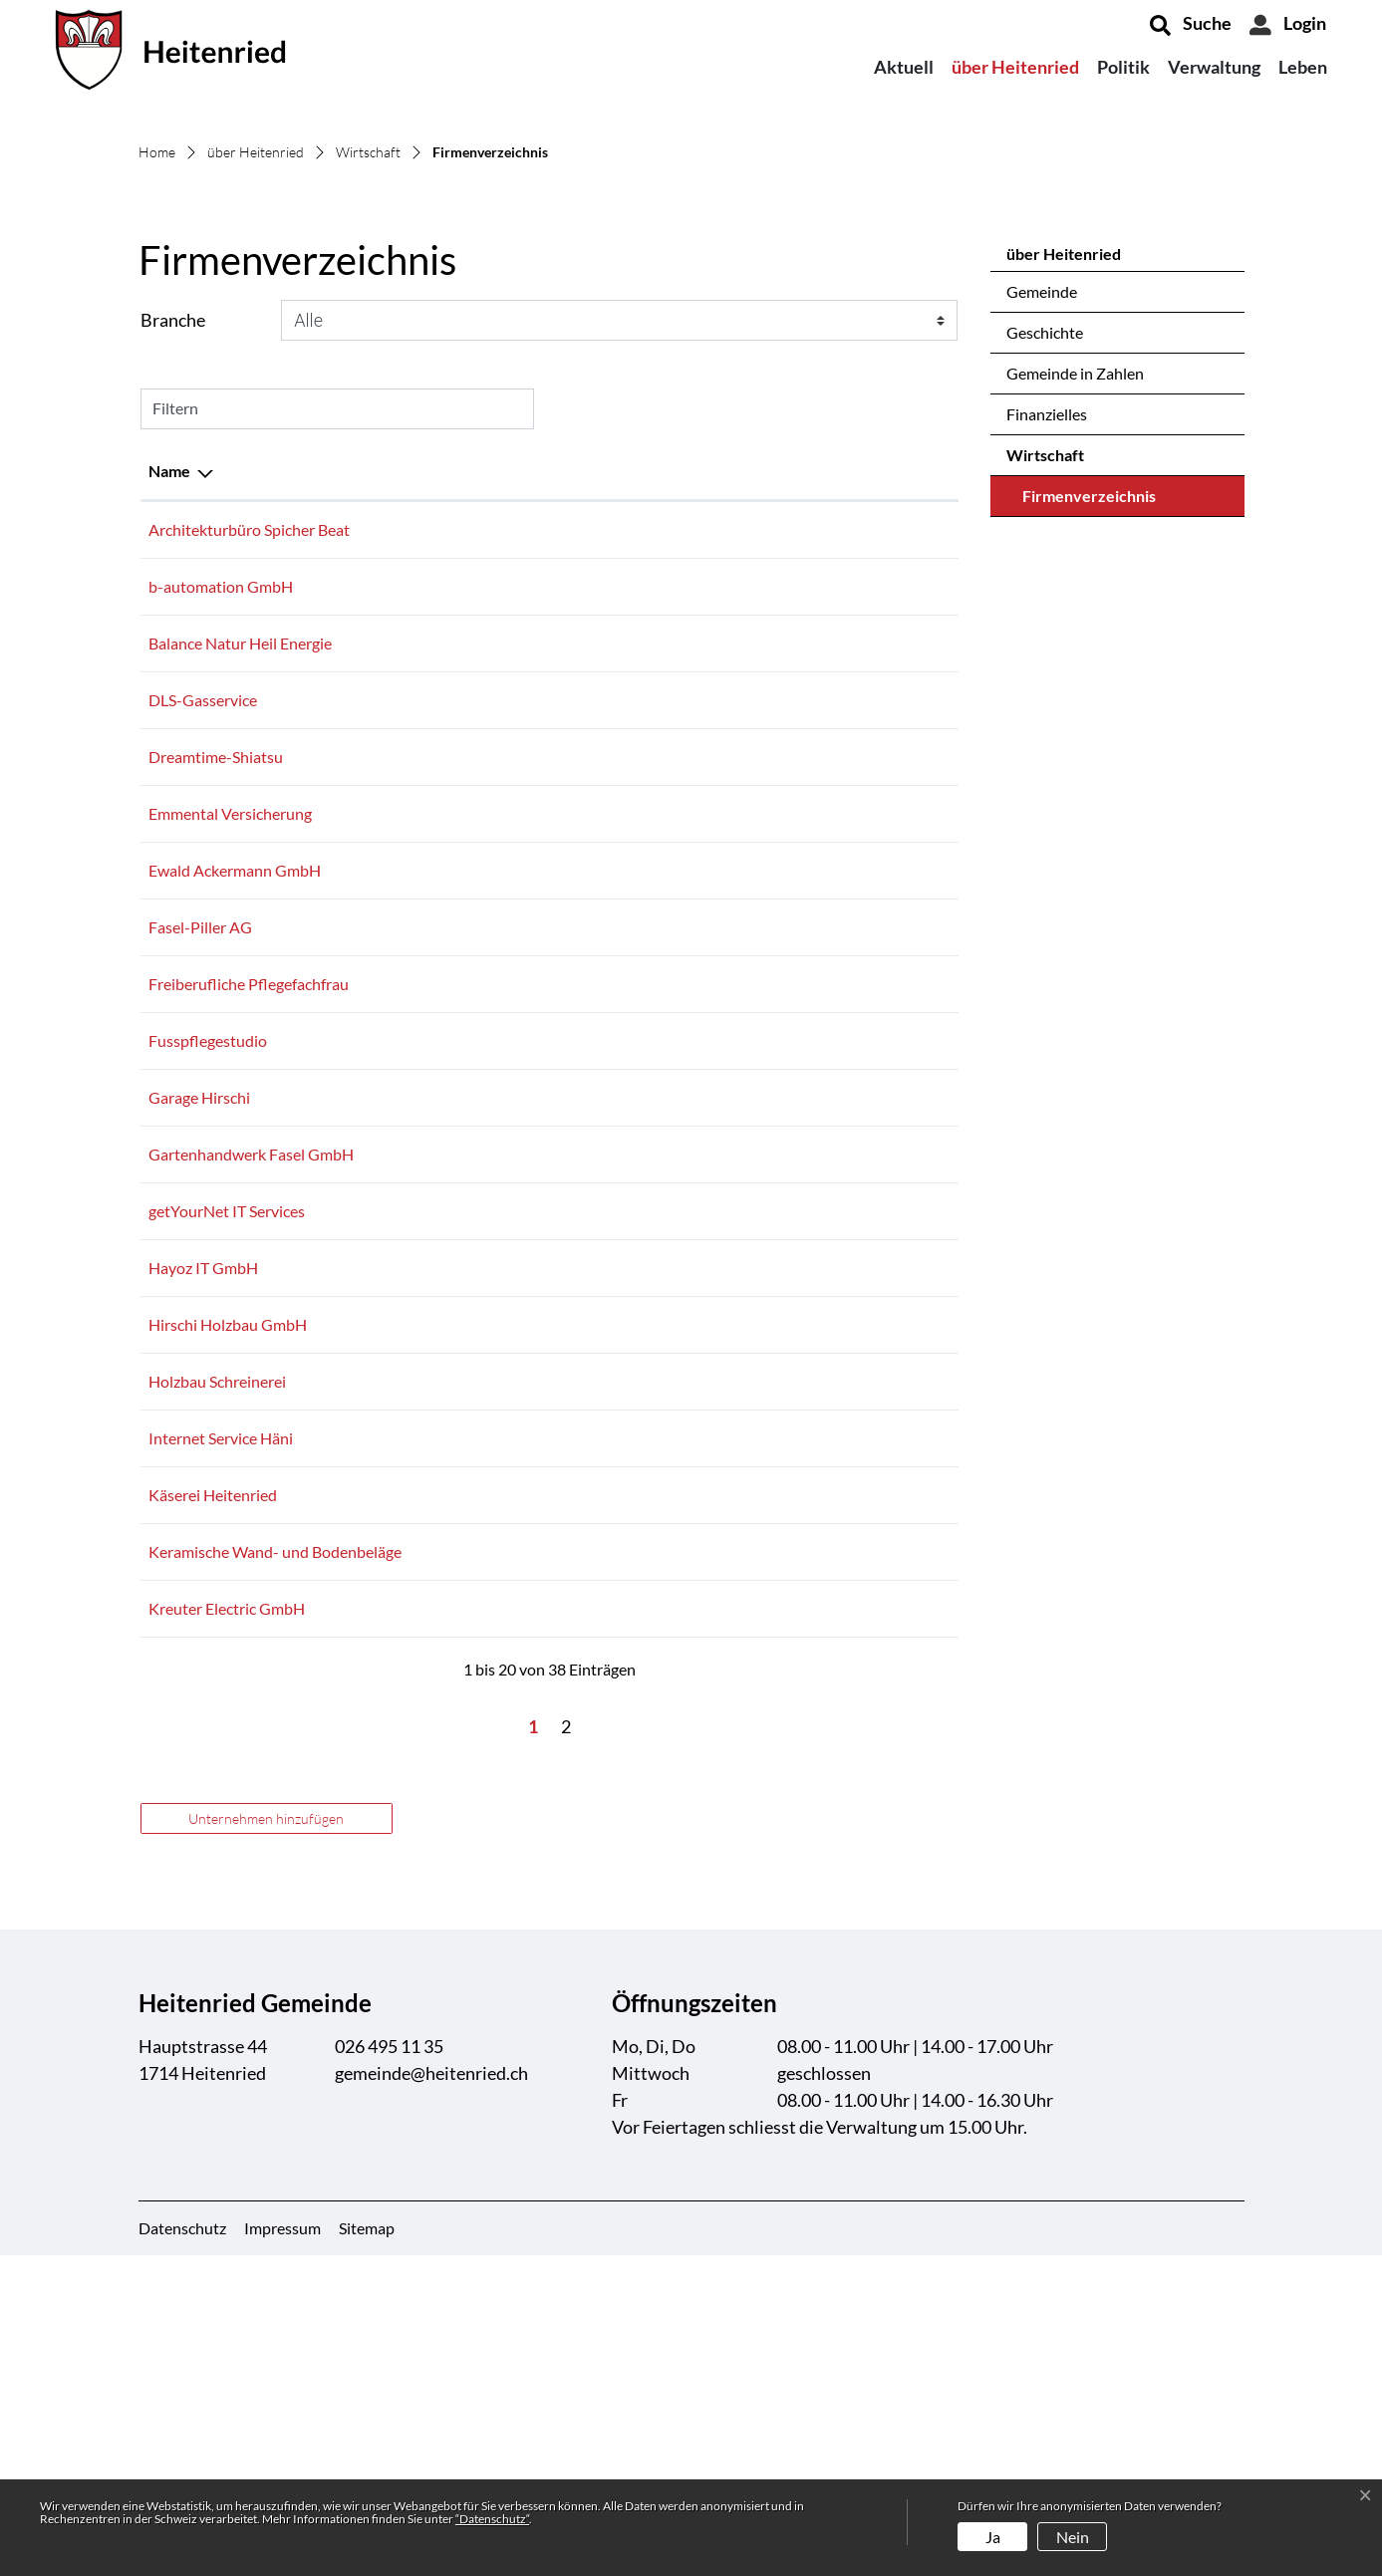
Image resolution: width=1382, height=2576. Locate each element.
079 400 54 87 (664, 1053)
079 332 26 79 (664, 996)
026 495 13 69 (664, 1872)
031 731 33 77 (664, 1929)
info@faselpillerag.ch (820, 1223)
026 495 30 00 (664, 1734)
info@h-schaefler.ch (817, 1872)
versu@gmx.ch (798, 939)
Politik (1123, 67)
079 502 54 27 (664, 1564)
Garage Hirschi (199, 1394)
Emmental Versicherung (230, 1110)
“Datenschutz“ (492, 2518)
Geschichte (1044, 629)
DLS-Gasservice (202, 996)
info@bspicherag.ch (816, 826)
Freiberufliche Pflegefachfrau (248, 1280)
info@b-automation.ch (826, 883)
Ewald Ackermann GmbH (234, 1167)
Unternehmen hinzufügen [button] (266, 2139)
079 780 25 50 (664, 1280)
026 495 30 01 (664, 883)
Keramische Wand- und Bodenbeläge (275, 1872)
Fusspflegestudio (207, 1337)
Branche (172, 617)
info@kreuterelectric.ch (829, 1929)
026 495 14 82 (664, 1621)
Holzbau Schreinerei (217, 1678)
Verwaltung (1214, 67)
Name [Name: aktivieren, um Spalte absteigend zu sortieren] (169, 767)
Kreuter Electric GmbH (226, 1929)
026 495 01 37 (664, 1110)
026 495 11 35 (389, 2367)
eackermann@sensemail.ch (841, 1167)
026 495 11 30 (664, 1791)
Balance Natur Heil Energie (240, 939)
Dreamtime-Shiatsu (215, 1053)
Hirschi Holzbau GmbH (227, 1621)
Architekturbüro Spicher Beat (249, 826)
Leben (1302, 67)
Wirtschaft (1045, 751)
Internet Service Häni (220, 1734)
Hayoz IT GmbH (203, 1564)
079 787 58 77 (664, 1167)
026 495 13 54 (664, 1337)
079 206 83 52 (664, 1678)
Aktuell (904, 67)
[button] (1191, 25)
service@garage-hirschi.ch (838, 1394)
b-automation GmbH (220, 883)
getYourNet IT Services (226, 1507)
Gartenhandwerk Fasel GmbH (251, 1450)
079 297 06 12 (664, 1450)
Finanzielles (1046, 710)
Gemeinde (1041, 588)
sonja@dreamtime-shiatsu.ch (849, 1053)
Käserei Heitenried (212, 1791)
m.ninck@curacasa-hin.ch (835, 1280)
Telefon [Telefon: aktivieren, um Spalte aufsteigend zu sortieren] (642, 767)
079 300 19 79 (664, 1394)
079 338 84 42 (664, 939)
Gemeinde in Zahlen (1075, 669)
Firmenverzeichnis (1088, 798)
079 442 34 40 (664, 1223)
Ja (992, 2536)
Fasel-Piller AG (200, 1223)
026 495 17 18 (664, 826)
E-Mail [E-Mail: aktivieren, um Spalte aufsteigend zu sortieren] (772, 767)
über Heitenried (1015, 67)
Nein (1072, 2536)
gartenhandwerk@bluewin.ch (849, 1450)
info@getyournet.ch (817, 1507)
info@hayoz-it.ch (807, 1564)
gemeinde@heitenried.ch (431, 2394)
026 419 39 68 (664, 1507)
